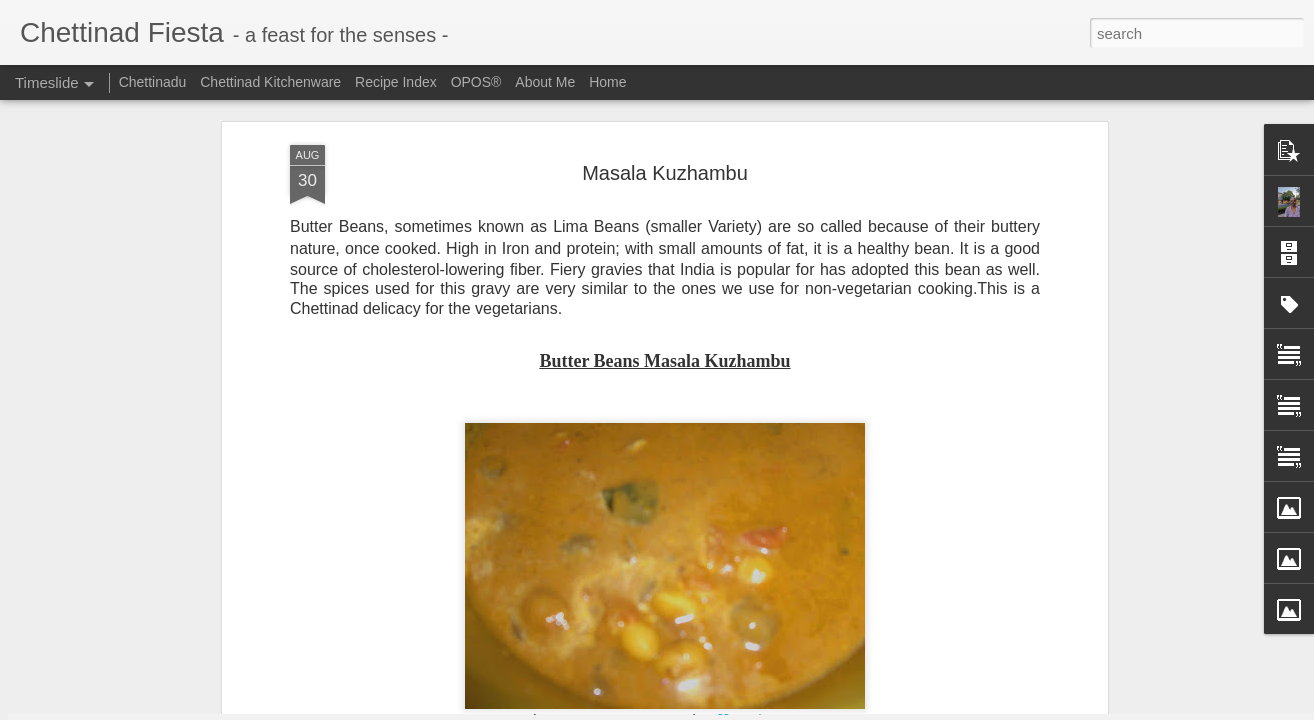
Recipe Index (396, 82)
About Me (545, 82)
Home (607, 82)
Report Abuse (778, 709)
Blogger (719, 709)
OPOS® (476, 82)
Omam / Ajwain (900, 647)
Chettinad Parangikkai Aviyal (941, 682)
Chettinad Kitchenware (270, 82)
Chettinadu (153, 82)
